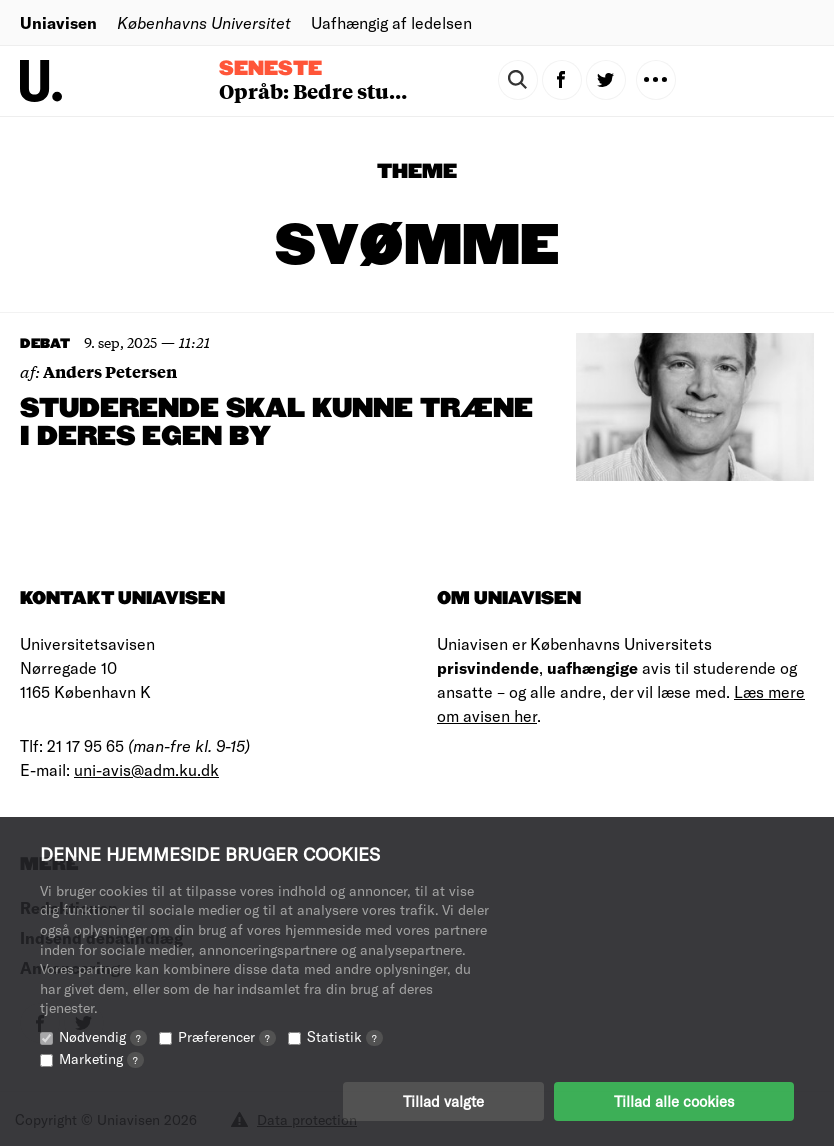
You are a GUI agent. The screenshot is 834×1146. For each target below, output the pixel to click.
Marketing (101, 1058)
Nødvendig (103, 1036)
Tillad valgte (443, 1101)
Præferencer (227, 1036)
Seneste (270, 69)
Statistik (345, 1036)
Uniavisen (58, 22)
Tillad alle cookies (674, 1101)
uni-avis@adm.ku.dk (146, 769)
